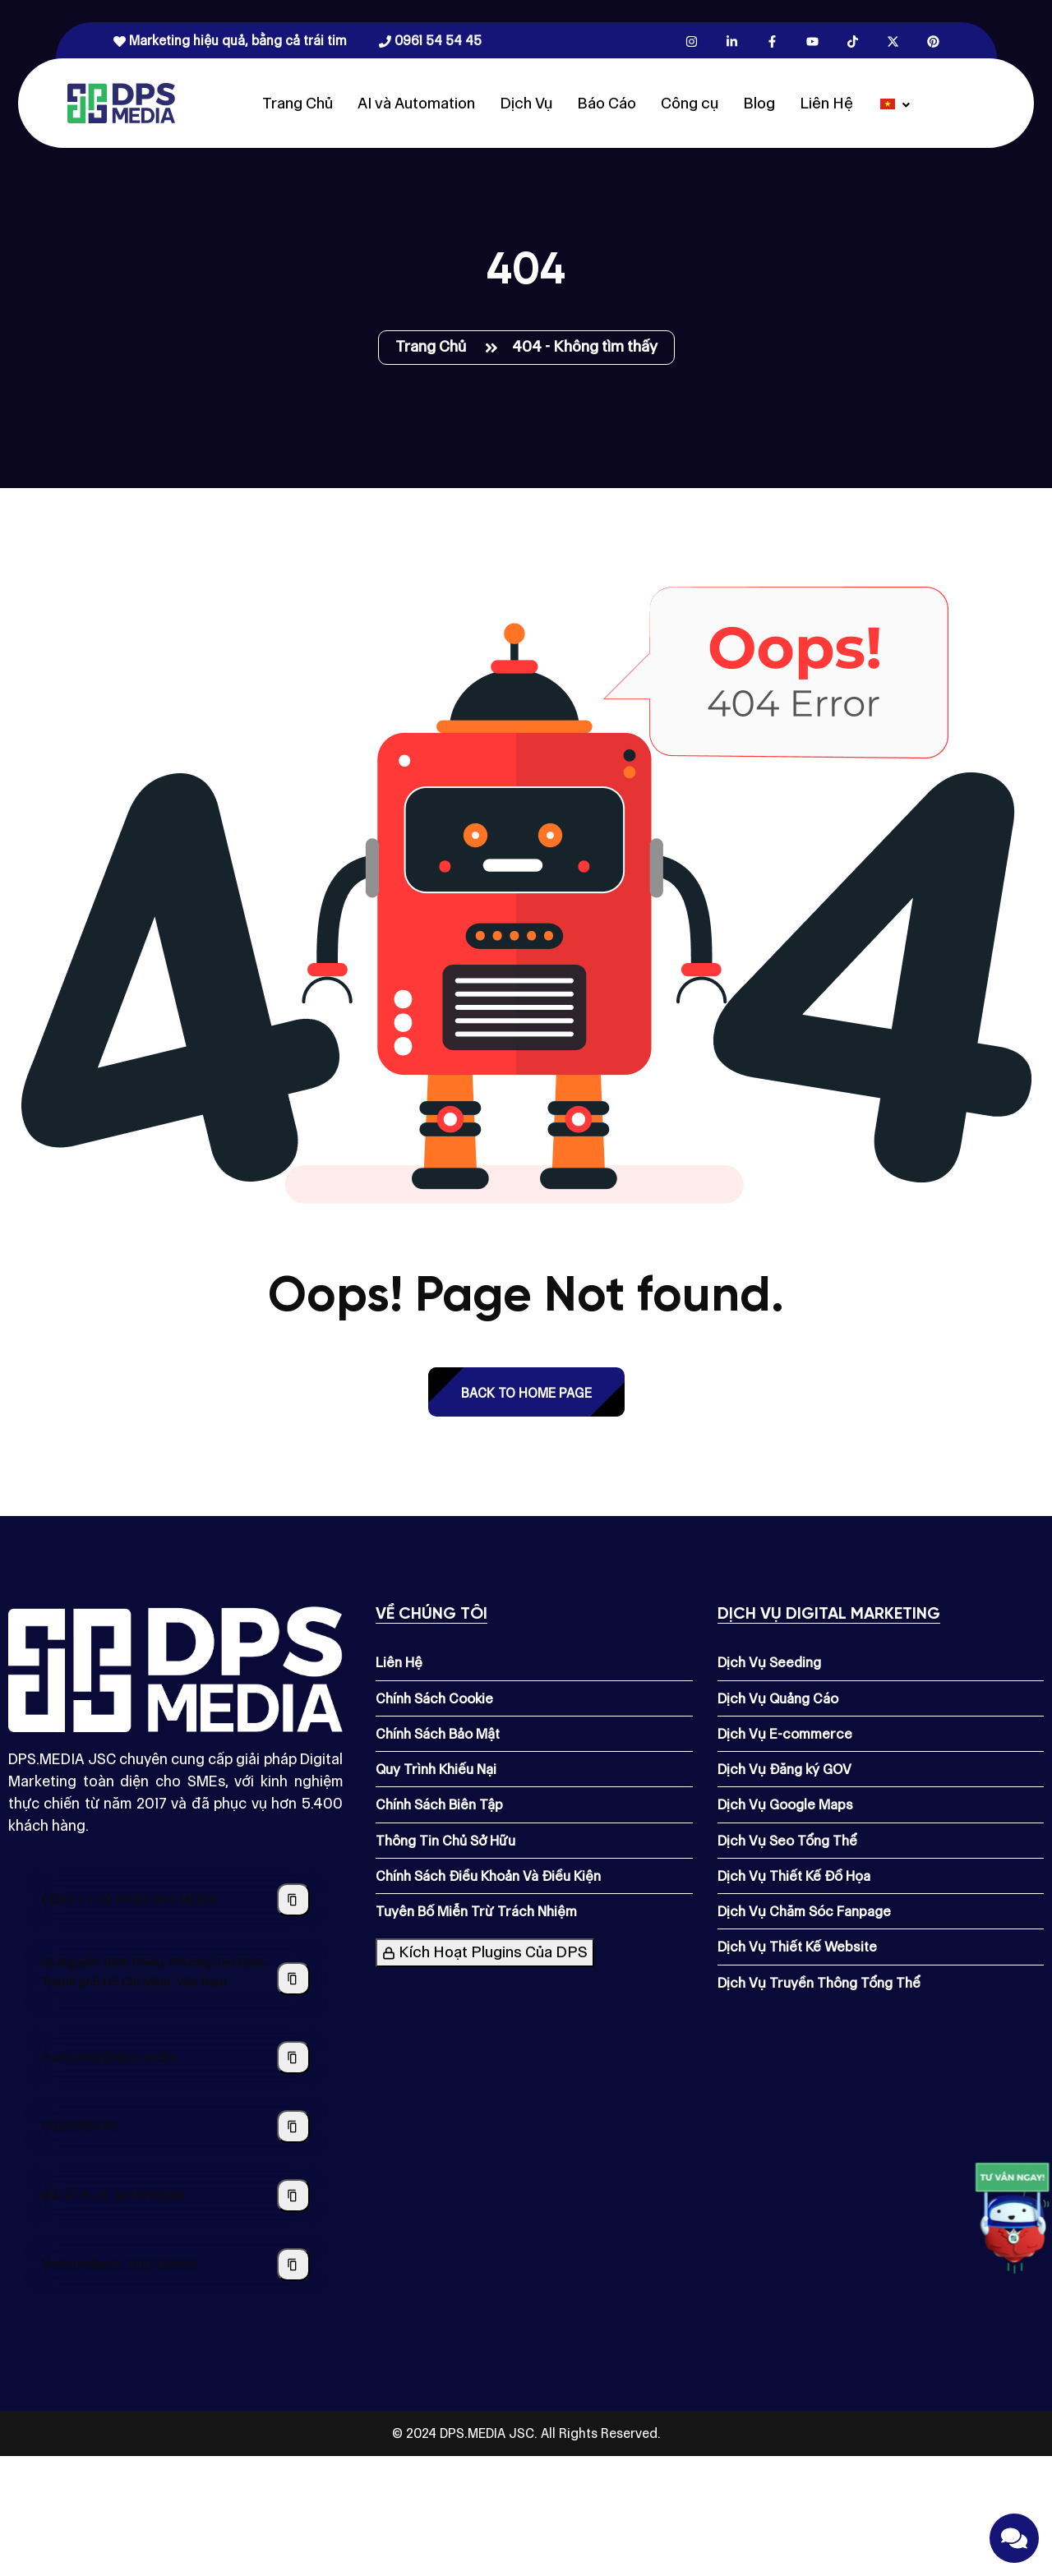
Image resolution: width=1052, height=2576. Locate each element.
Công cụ (689, 103)
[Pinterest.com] (933, 40)
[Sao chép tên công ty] (293, 1899)
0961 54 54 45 (430, 40)
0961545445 (79, 2126)
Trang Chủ (297, 103)
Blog (759, 103)
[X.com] (893, 40)
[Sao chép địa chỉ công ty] (293, 1978)
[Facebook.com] (772, 40)
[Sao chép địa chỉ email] (293, 2057)
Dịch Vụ (526, 103)
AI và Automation (416, 103)
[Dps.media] (121, 102)
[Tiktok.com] (853, 40)
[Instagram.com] (691, 40)
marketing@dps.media (109, 2057)
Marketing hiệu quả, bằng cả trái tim (229, 40)
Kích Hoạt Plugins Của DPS (485, 1951)
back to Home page (526, 1393)
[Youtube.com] (812, 40)
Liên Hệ (826, 103)
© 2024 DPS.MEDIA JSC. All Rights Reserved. (526, 2433)
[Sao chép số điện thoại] (293, 2126)
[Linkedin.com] (732, 40)
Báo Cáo (606, 103)
